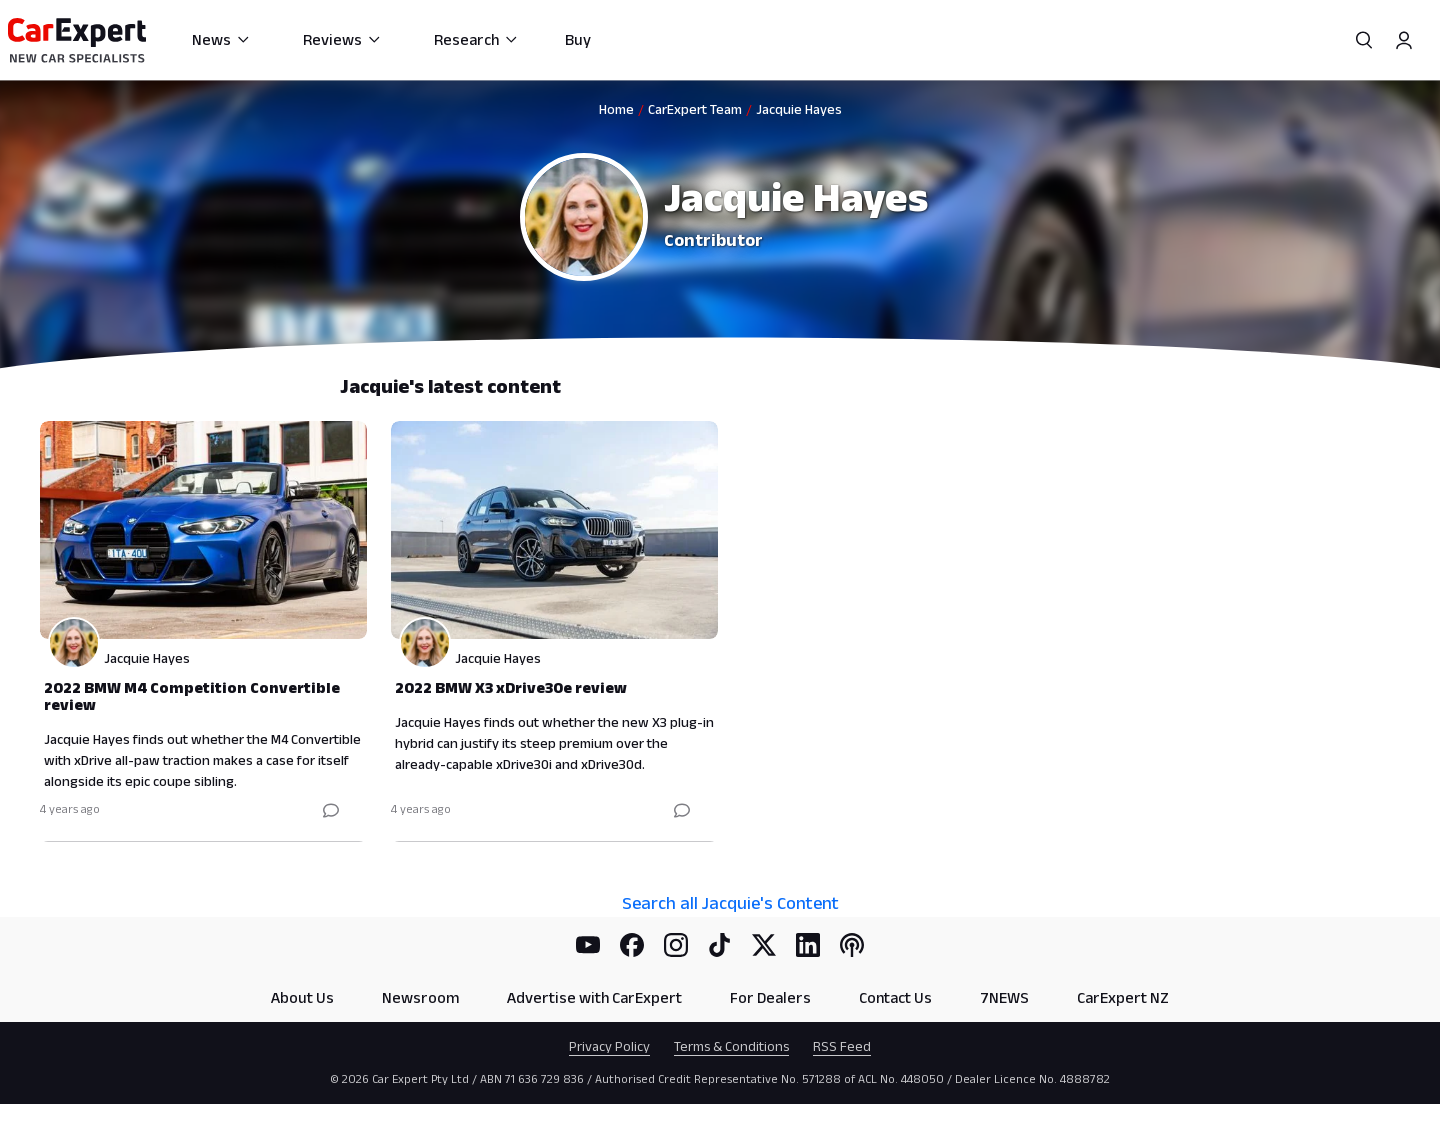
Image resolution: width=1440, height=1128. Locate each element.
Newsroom (420, 997)
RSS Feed (842, 1046)
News (221, 39)
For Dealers (770, 997)
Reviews (342, 39)
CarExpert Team (695, 109)
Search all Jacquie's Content (730, 903)
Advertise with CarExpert (594, 997)
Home (616, 109)
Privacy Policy (609, 1046)
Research (476, 39)
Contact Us (895, 997)
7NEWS (1004, 997)
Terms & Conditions (731, 1046)
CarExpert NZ (1123, 997)
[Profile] (1404, 40)
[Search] (1364, 40)
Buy (578, 39)
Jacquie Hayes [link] (799, 109)
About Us (302, 997)
